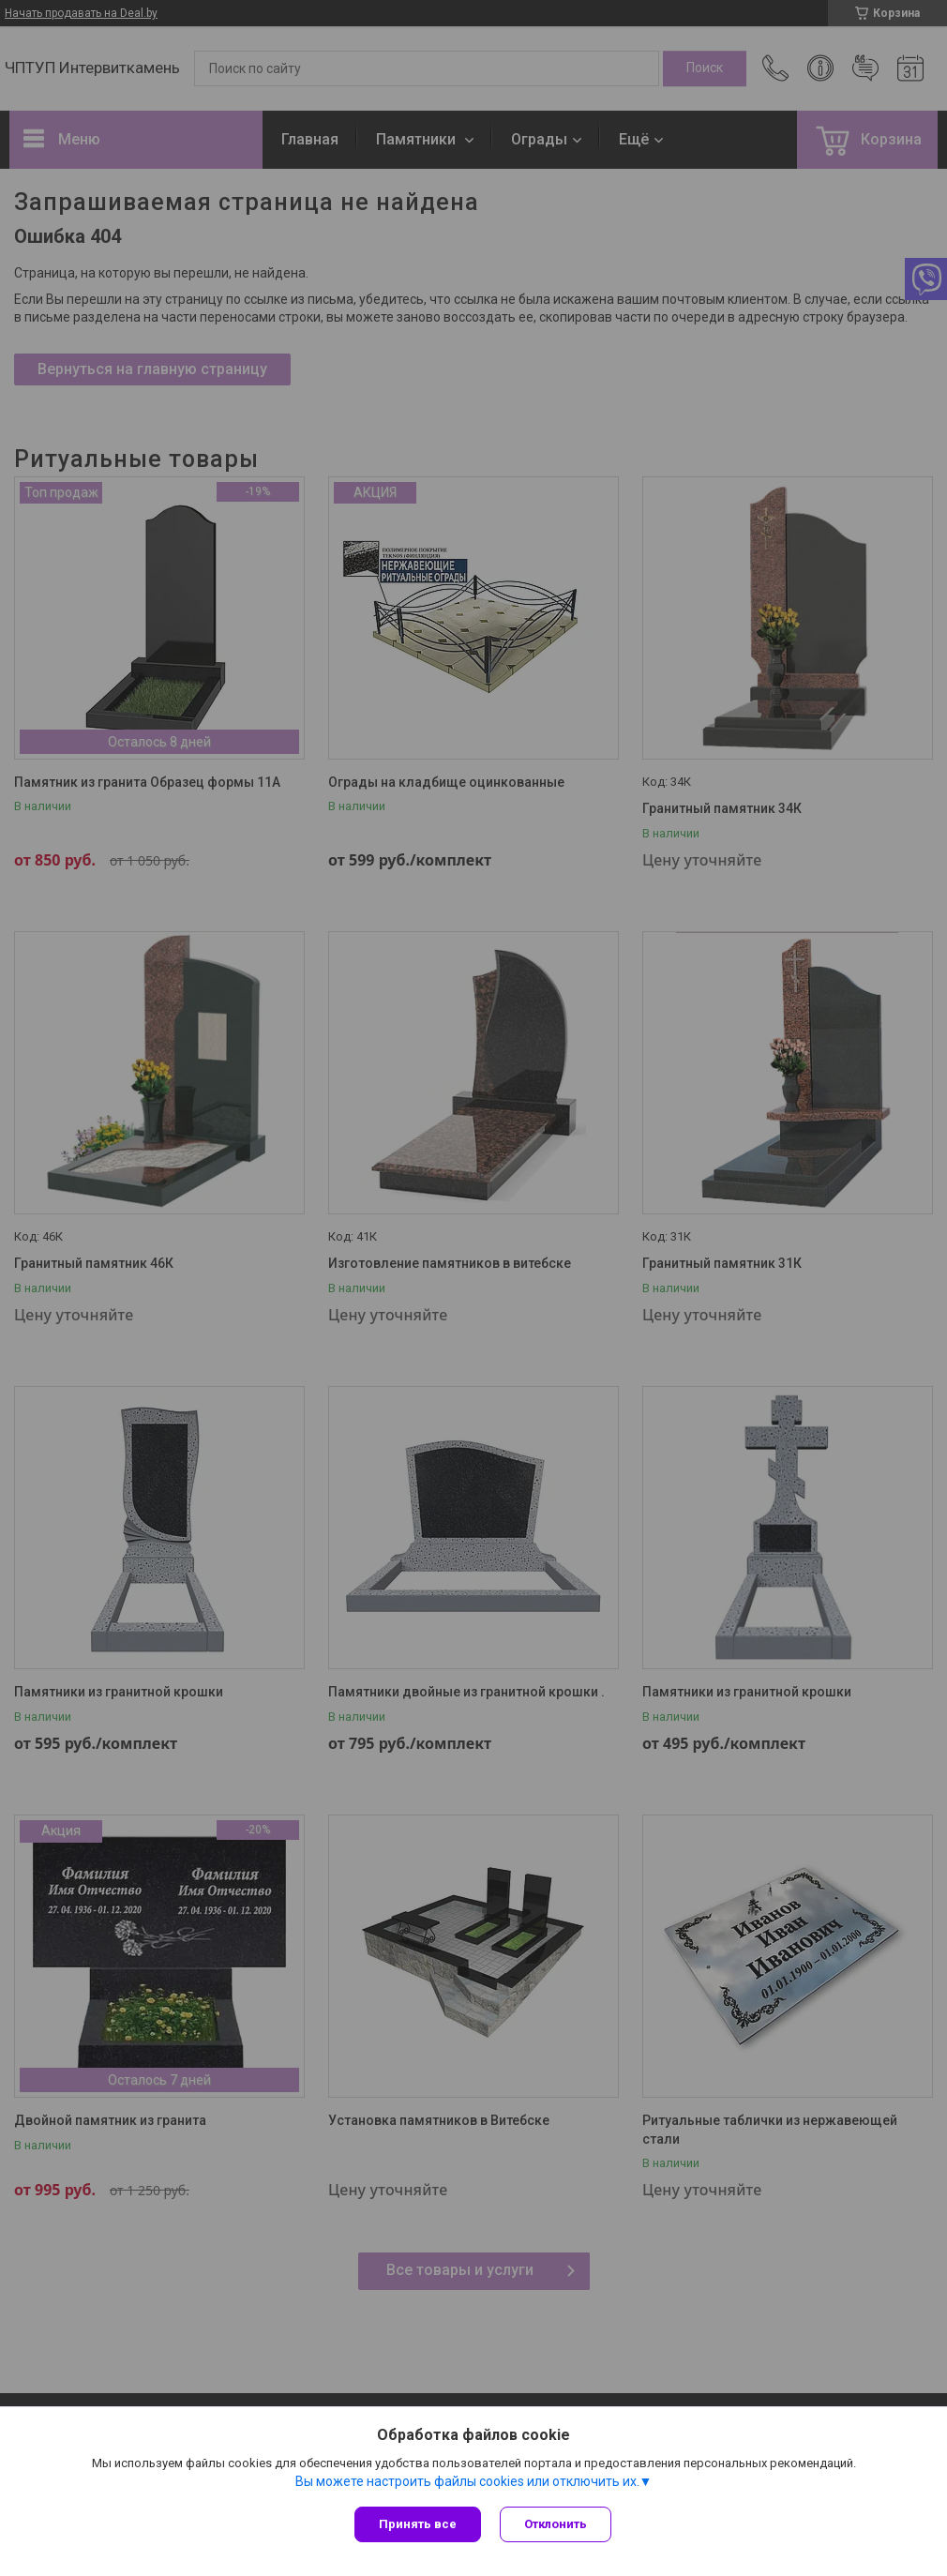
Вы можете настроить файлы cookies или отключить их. (467, 2481)
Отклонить (555, 2524)
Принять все (418, 2524)
